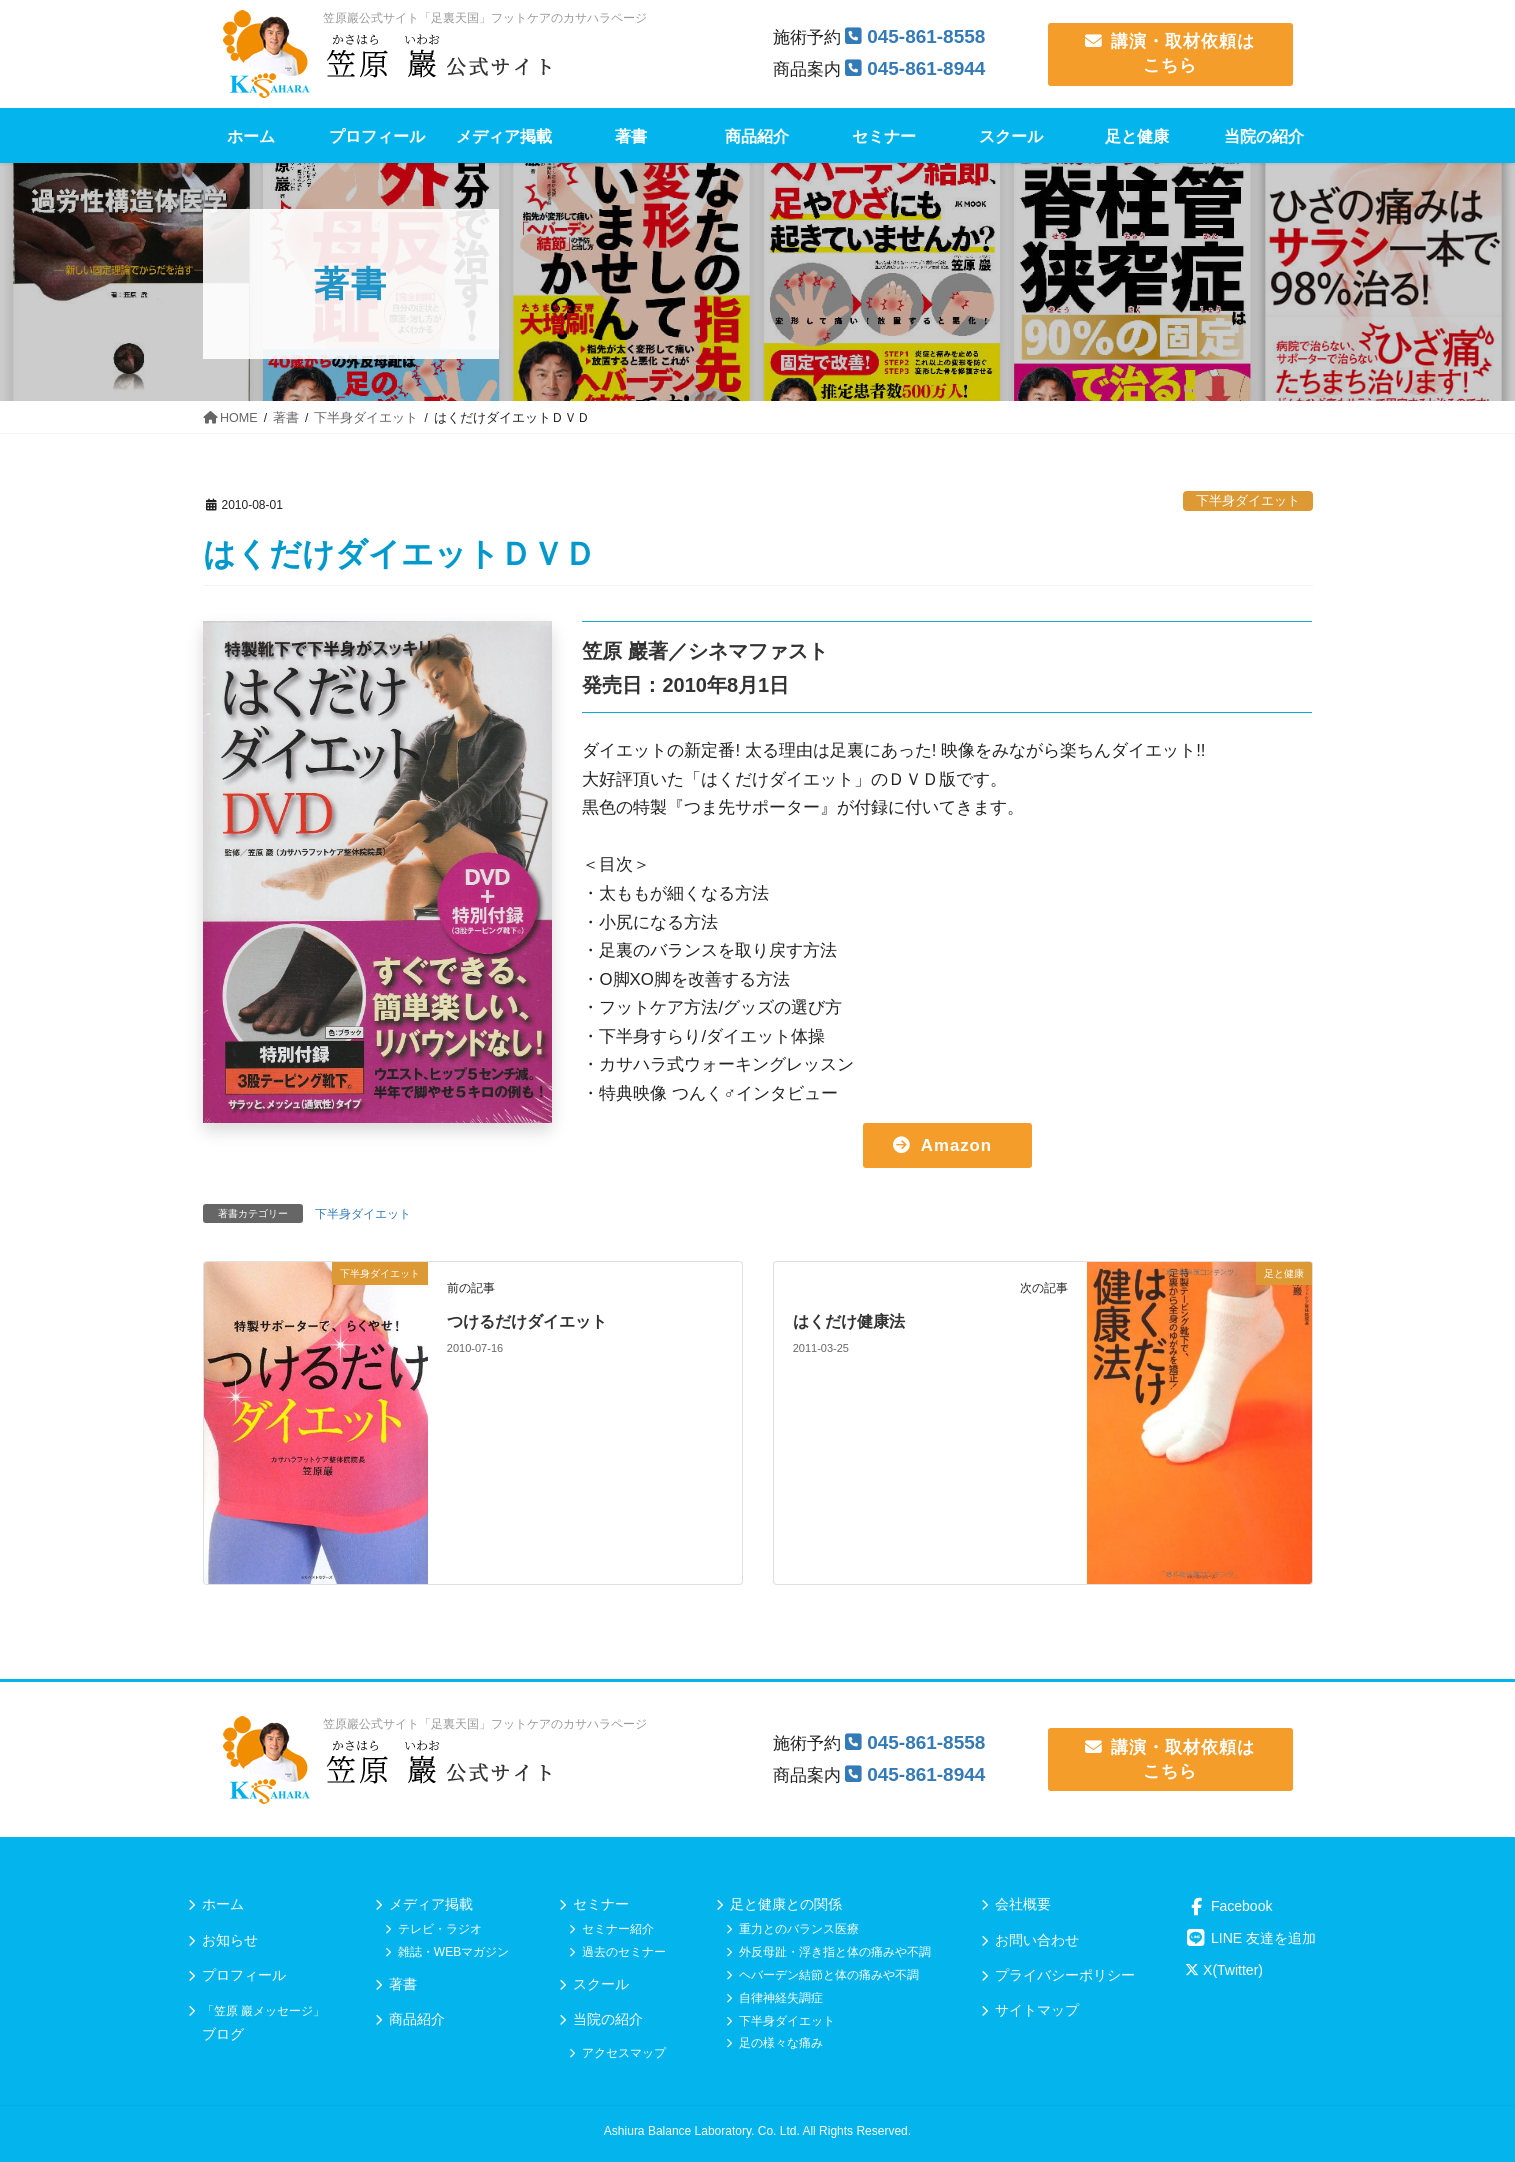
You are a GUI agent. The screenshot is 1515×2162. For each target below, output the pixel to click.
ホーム (223, 1904)
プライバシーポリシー (1065, 1975)
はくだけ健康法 (849, 1321)
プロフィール (244, 1975)
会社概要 (1023, 1904)
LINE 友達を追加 (1250, 1938)
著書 (403, 1984)
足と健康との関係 (786, 1904)
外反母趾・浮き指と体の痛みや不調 (835, 1952)
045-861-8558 (926, 36)
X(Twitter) (1224, 1970)
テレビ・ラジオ (440, 1929)
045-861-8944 (926, 68)
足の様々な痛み (781, 2043)
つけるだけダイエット (527, 1321)
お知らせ (230, 1940)
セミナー (601, 1904)
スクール (601, 1984)
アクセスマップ (624, 2053)
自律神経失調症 (781, 1998)
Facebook (1228, 1906)
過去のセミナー (624, 1952)
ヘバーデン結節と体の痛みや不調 (829, 1975)
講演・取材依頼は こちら (1170, 53)
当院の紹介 (608, 2019)
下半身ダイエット (1248, 500)
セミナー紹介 (618, 1929)
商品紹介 (417, 2019)
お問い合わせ (1037, 1940)
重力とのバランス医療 (799, 1929)
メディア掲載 (431, 1904)
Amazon (956, 1145)
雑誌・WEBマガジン (453, 1952)
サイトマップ (1037, 2010)
